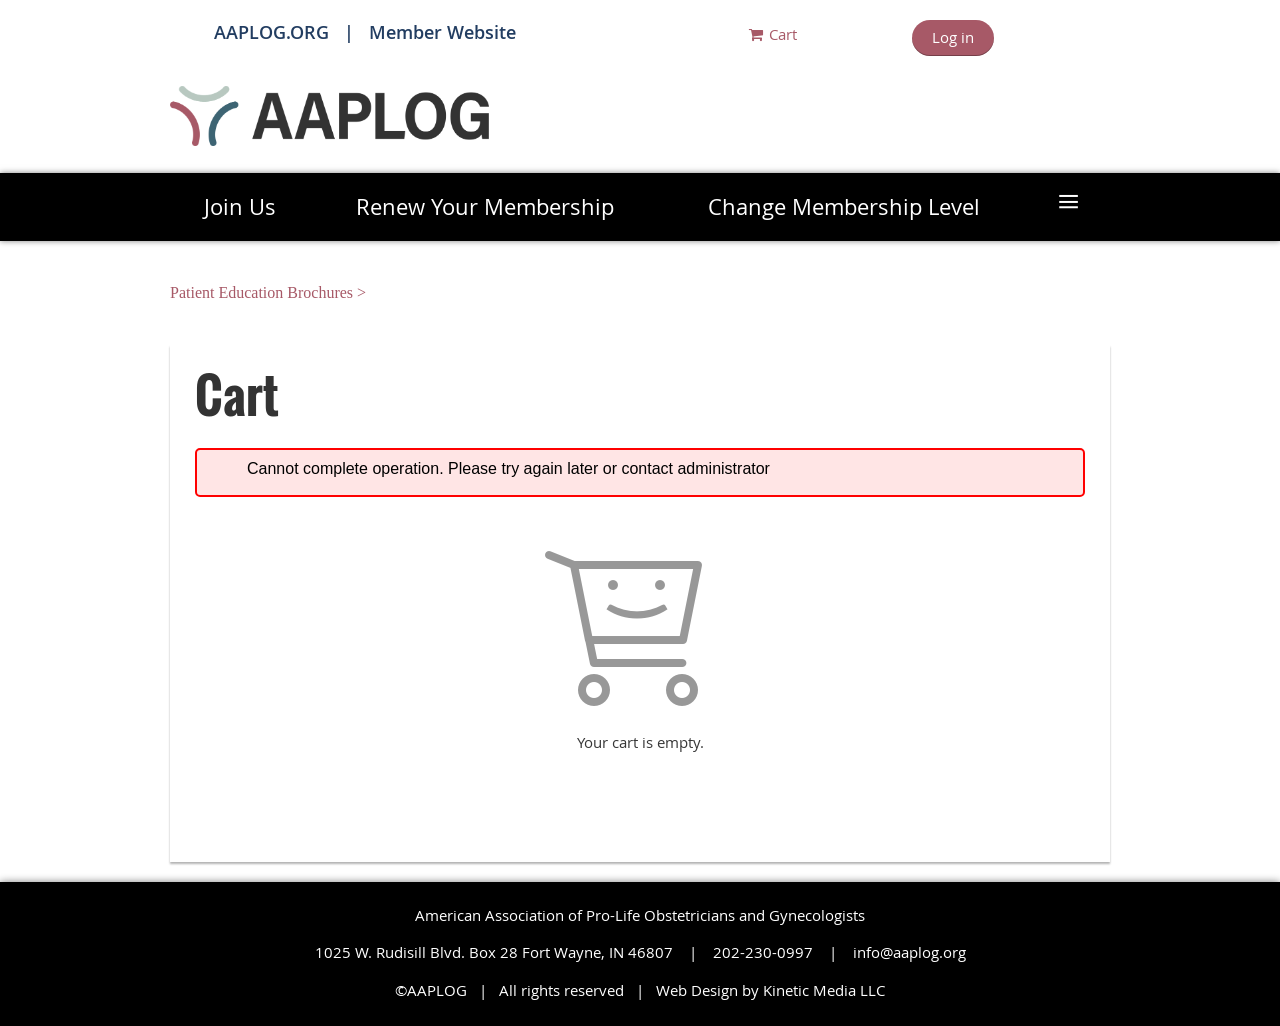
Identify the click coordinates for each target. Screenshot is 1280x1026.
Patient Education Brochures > (270, 292)
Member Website (442, 32)
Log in (953, 37)
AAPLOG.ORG (271, 32)
